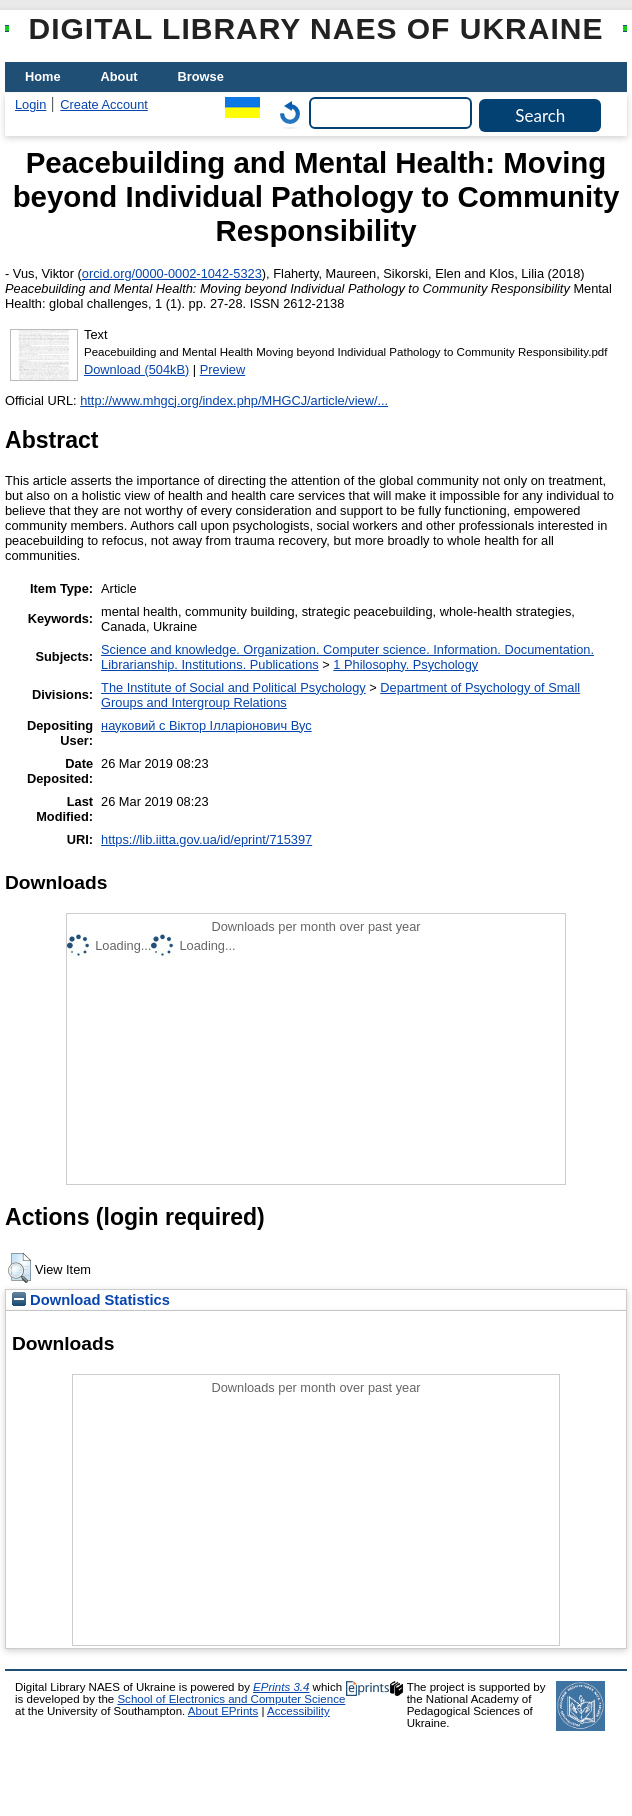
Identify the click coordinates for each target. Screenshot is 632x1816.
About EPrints (223, 1711)
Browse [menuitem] (201, 76)
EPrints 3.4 (281, 1687)
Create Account (104, 104)
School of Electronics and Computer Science (231, 1699)
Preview (223, 369)
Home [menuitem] (43, 76)
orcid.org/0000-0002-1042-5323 (172, 273)
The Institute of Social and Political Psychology (233, 687)
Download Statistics (91, 1300)
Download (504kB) (136, 369)
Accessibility (298, 1711)
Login (30, 104)
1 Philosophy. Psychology (405, 664)
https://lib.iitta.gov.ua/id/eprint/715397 (206, 839)
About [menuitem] (119, 76)
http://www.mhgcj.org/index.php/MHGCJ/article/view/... (234, 400)
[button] (19, 1268)
